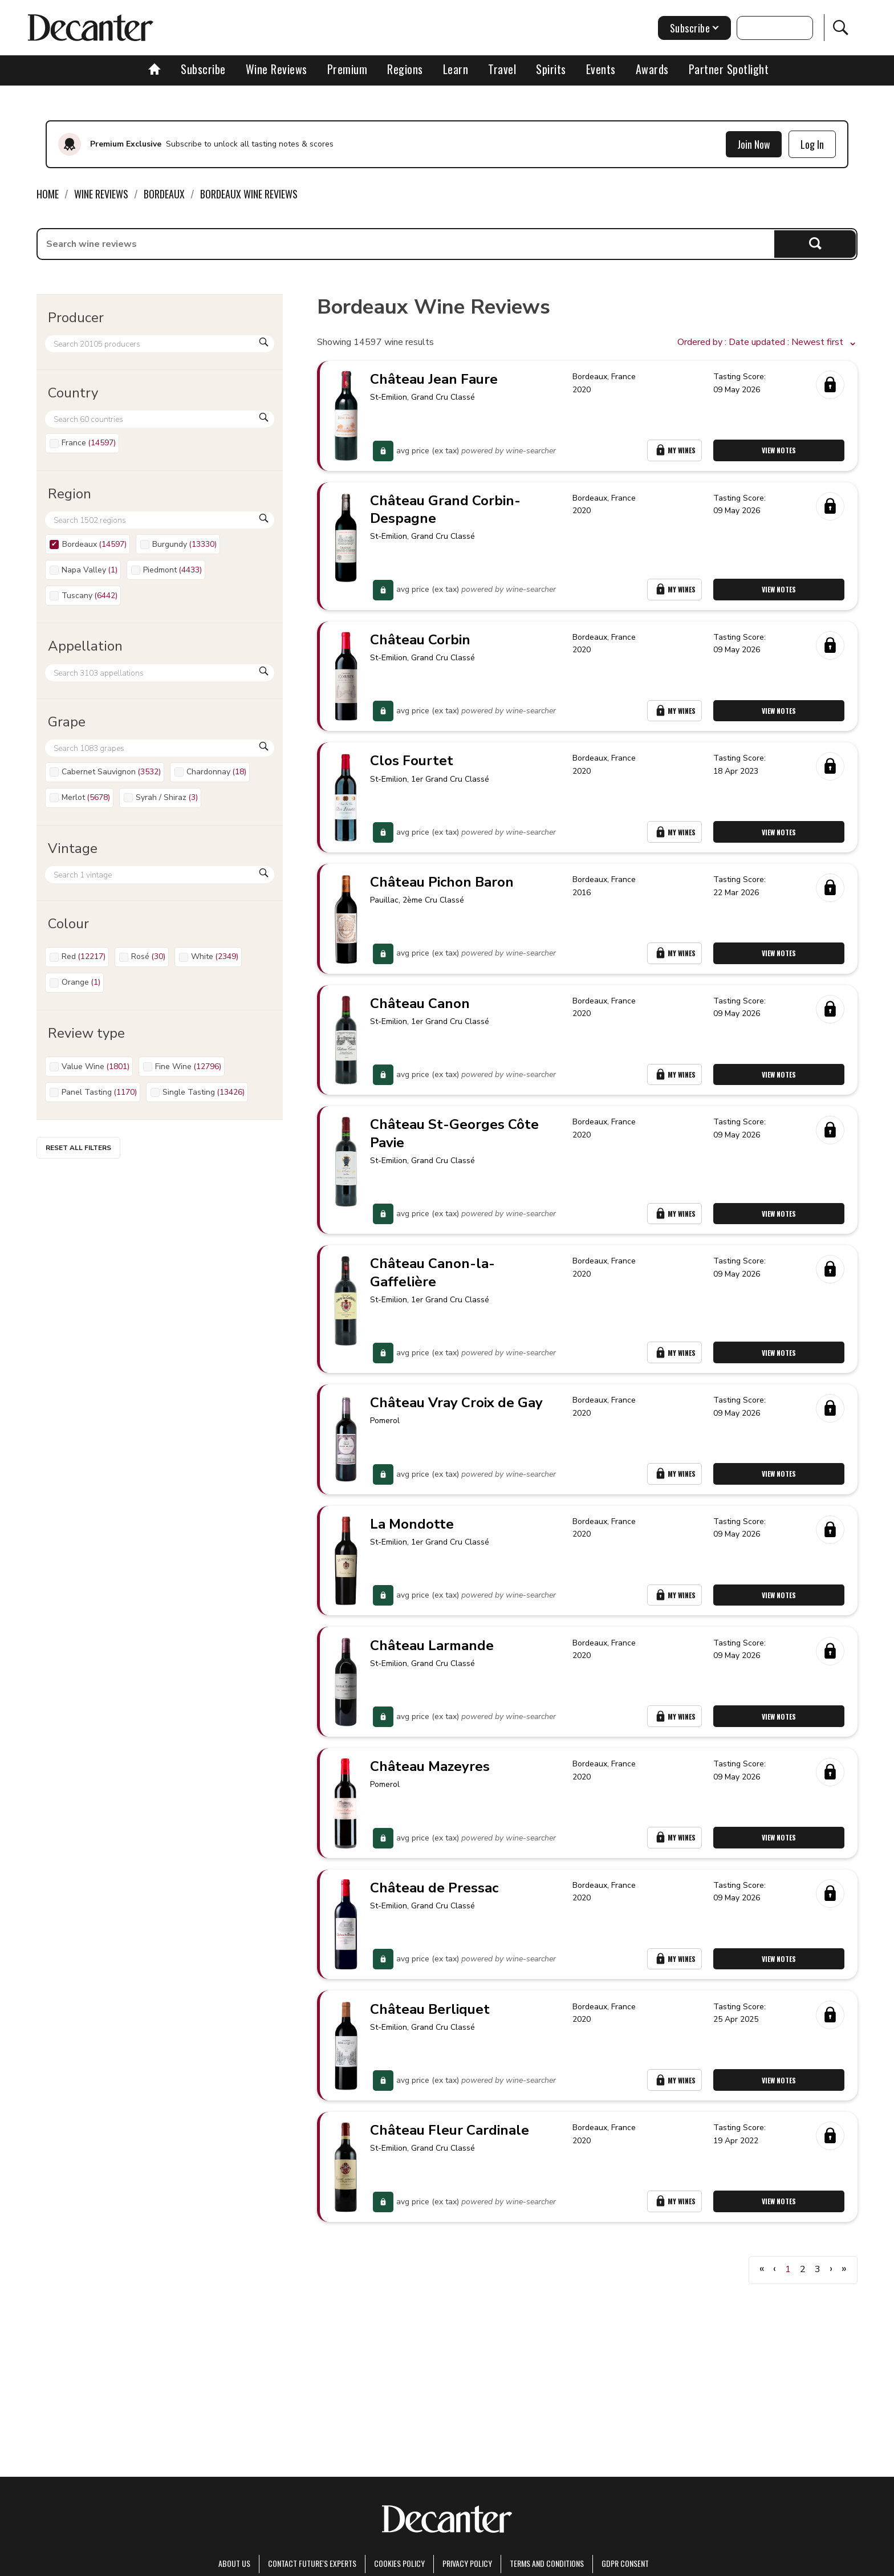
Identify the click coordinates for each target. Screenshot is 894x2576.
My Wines (676, 453)
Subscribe (203, 69)
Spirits (551, 69)
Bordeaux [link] (164, 193)
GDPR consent (625, 2563)
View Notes (780, 453)
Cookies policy (399, 2563)
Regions (405, 69)
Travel (502, 69)
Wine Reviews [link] (101, 193)
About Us (234, 2563)
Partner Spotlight (729, 69)
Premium (347, 69)
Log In (812, 144)
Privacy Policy (467, 2563)
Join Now (753, 144)
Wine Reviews (276, 69)
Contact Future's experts (312, 2563)
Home (47, 193)
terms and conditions (547, 2563)
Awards (652, 69)
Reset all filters (78, 1147)
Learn (456, 69)
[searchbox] (406, 244)
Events (601, 69)
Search (815, 243)
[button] (767, 342)
